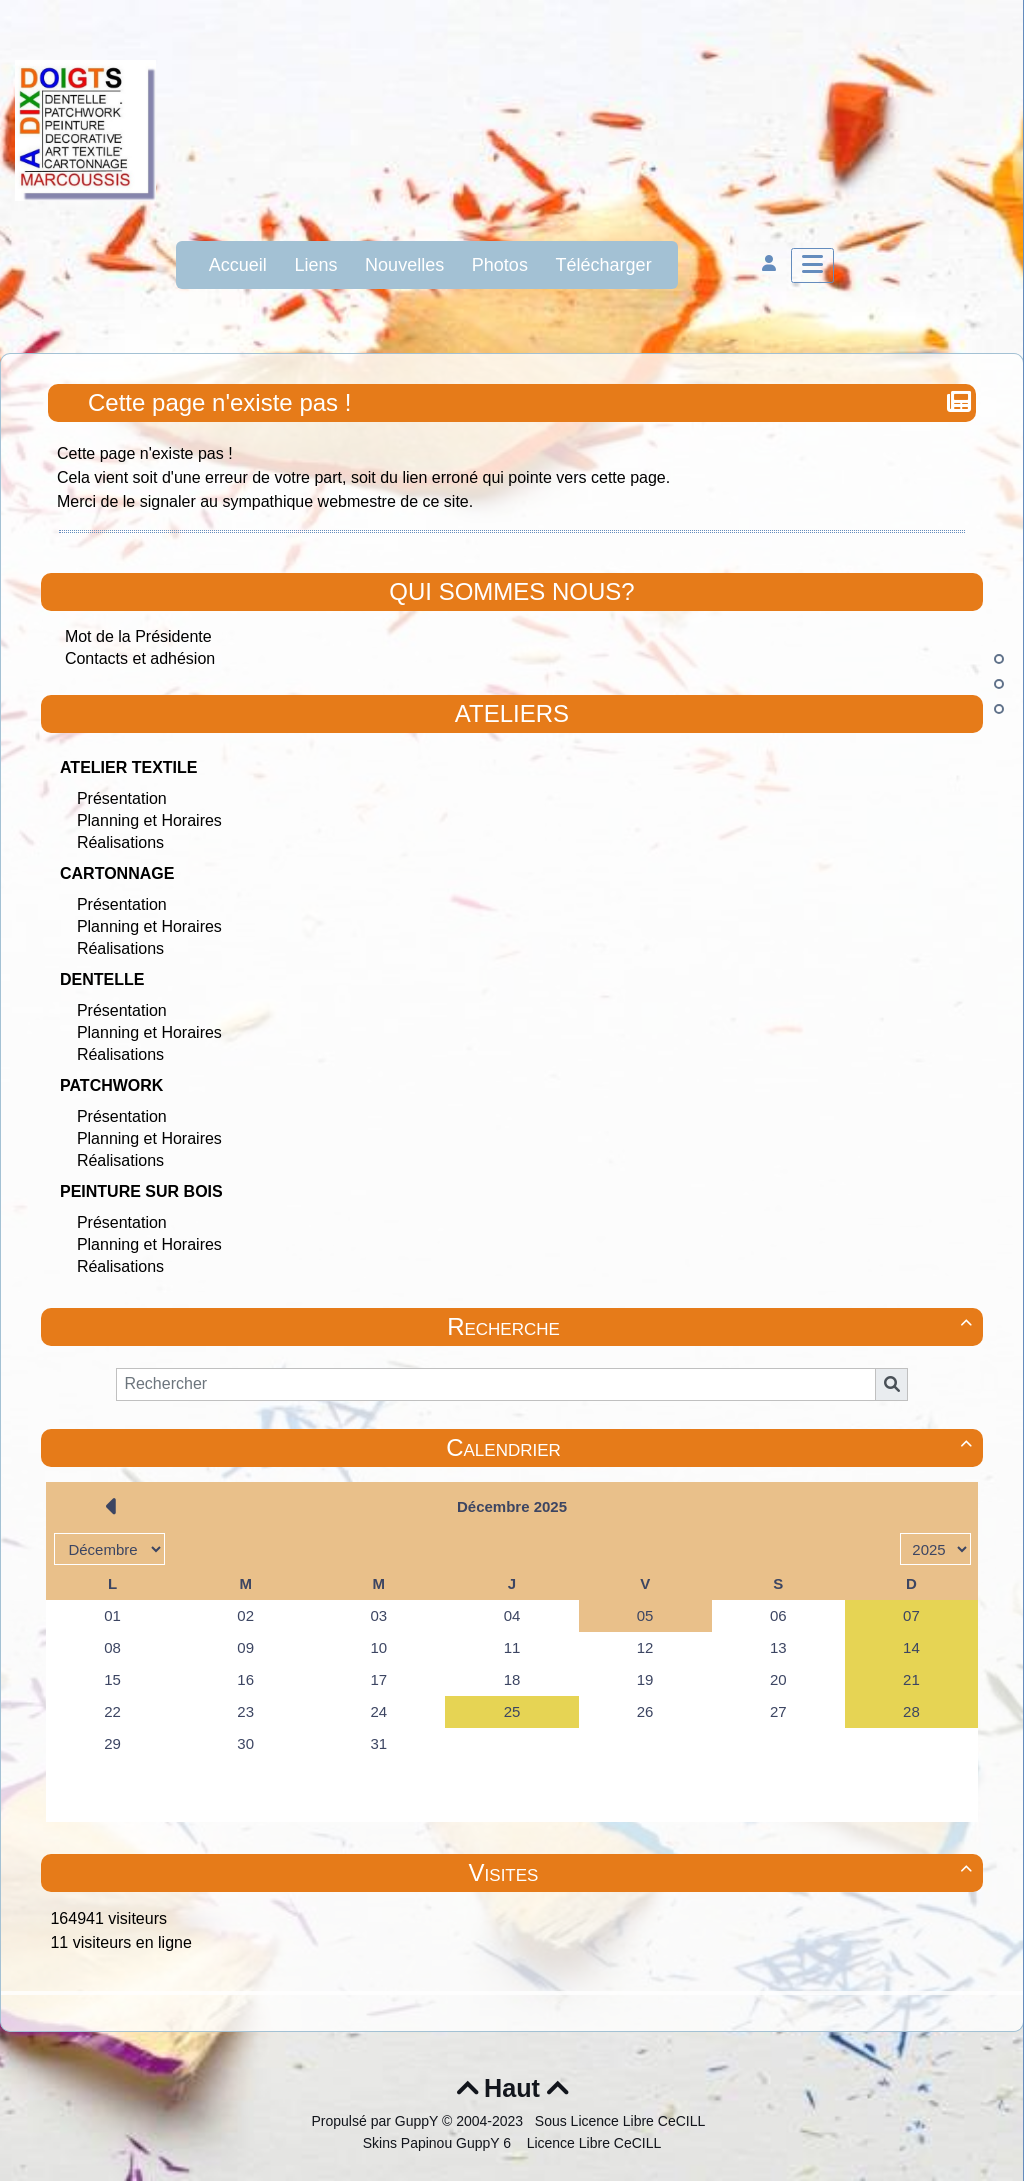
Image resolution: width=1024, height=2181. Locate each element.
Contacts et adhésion (140, 658)
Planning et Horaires (149, 820)
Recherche (712, 1326)
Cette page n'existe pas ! (222, 402)
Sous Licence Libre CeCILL (622, 2121)
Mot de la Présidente (138, 636)
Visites (723, 1872)
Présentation (122, 798)
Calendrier (712, 1447)
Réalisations (120, 842)
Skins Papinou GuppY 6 (441, 2143)
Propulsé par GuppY (376, 2121)
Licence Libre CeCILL (592, 2143)
